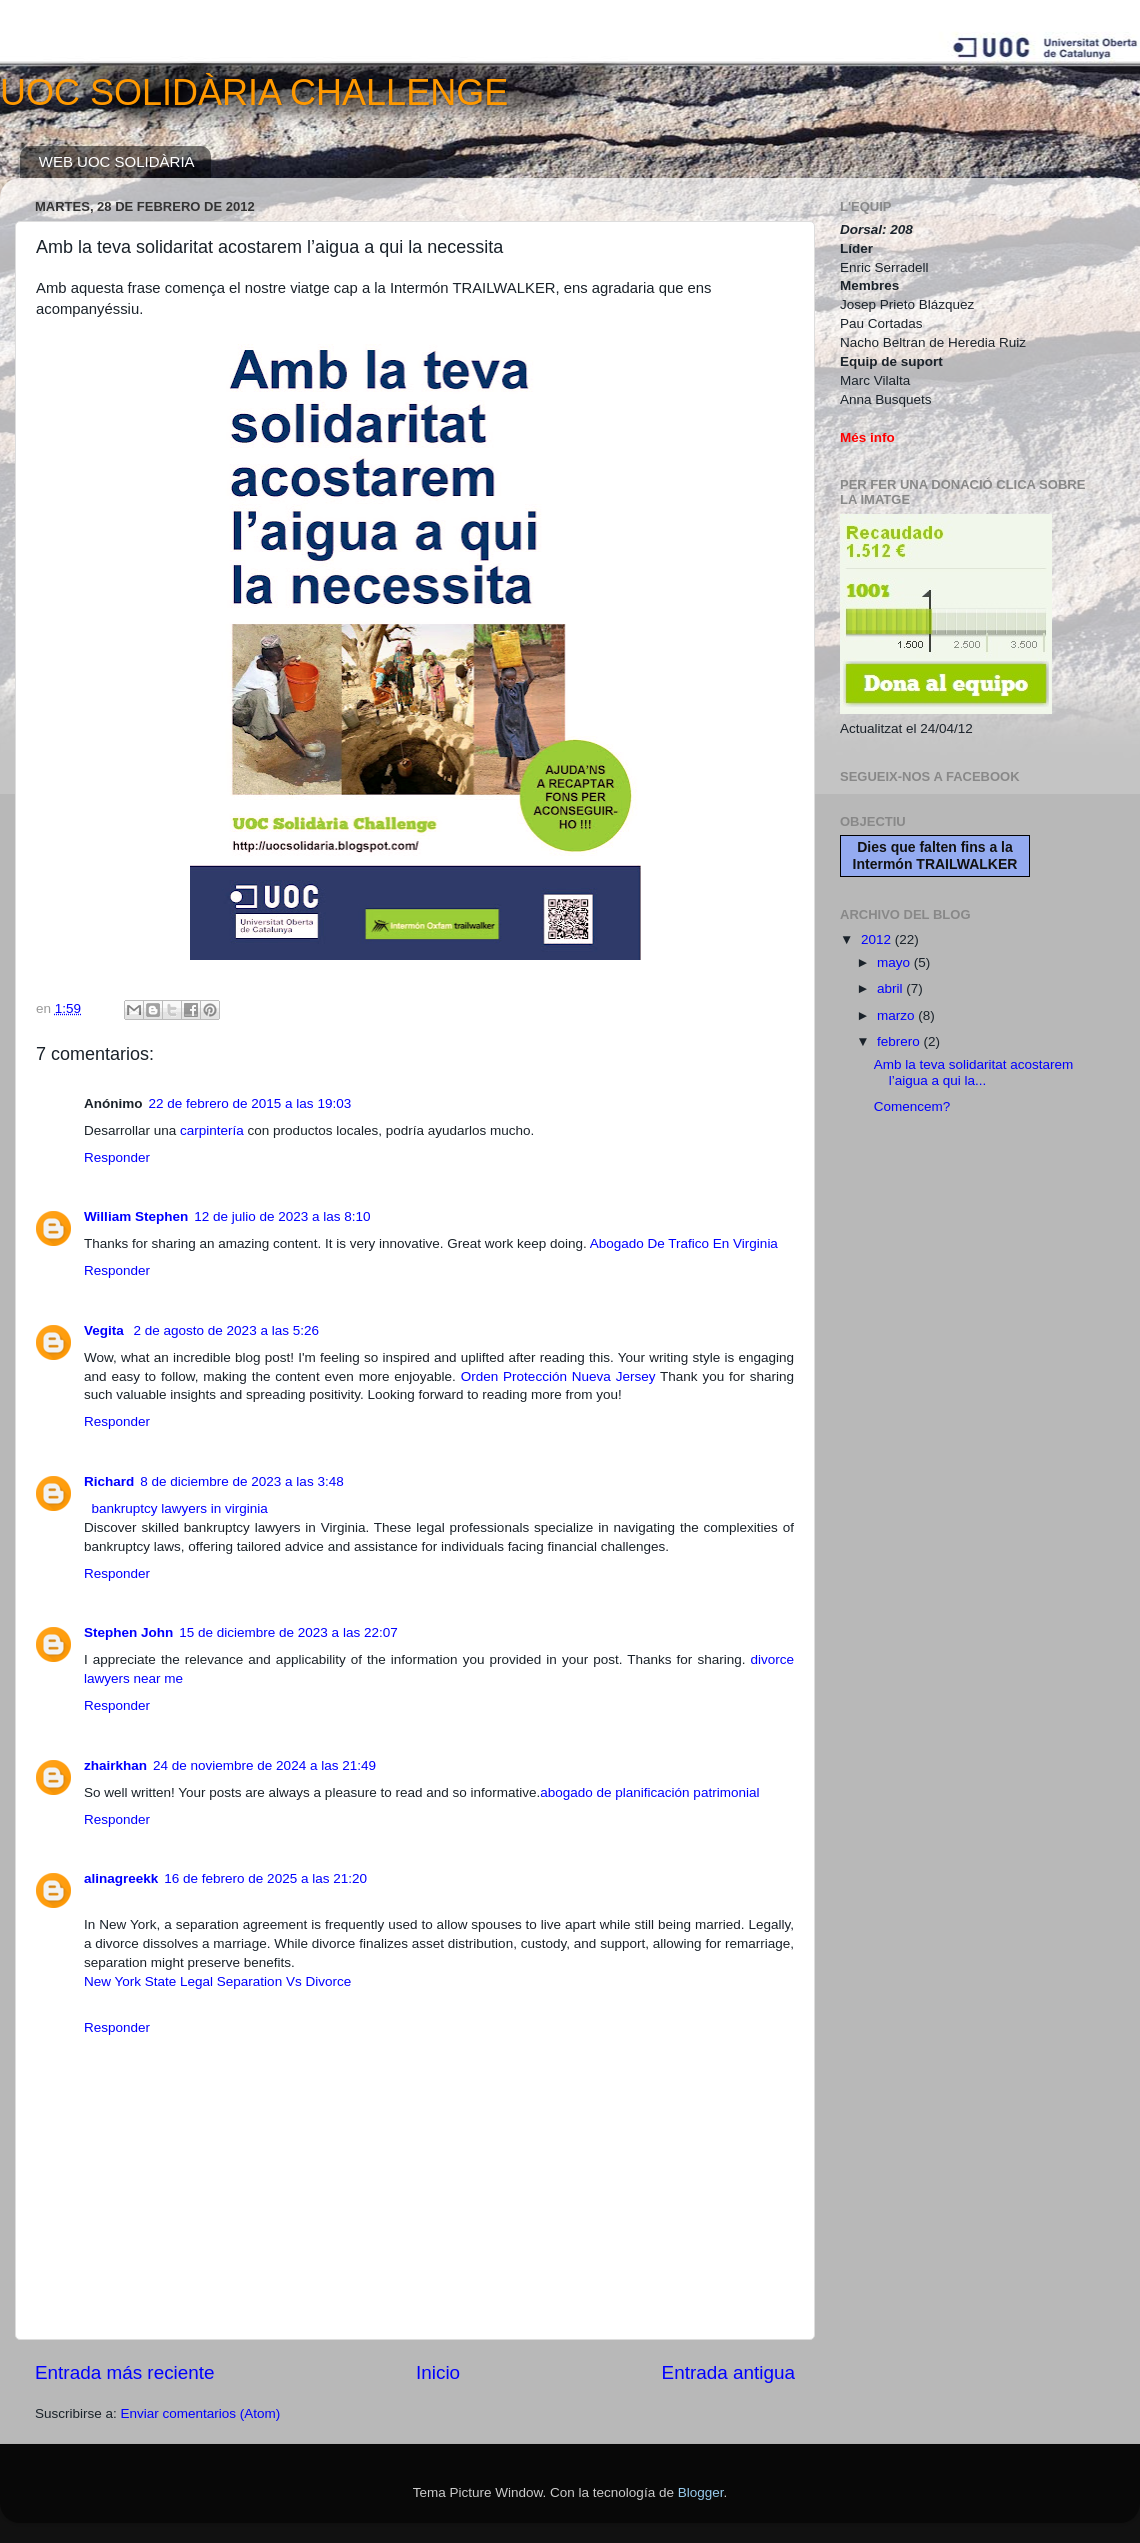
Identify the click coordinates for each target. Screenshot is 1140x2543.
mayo (895, 962)
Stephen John (128, 1632)
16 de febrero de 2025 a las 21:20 (265, 1878)
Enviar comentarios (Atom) (201, 2413)
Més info (867, 437)
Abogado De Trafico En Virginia (684, 1243)
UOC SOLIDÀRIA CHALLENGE (254, 92)
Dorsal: (865, 229)
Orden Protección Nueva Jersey (558, 1376)
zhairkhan (115, 1765)
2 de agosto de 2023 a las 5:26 (226, 1330)
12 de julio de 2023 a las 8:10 (282, 1216)
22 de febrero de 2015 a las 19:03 (250, 1103)
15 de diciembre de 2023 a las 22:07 (288, 1632)
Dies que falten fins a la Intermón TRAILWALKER (935, 855)
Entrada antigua (728, 2372)
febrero (900, 1041)
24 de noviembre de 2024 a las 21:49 (264, 1765)
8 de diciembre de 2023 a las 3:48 (241, 1481)
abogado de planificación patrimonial (649, 1792)
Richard (109, 1481)
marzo (897, 1015)
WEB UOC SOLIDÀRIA (117, 161)
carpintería (212, 1130)
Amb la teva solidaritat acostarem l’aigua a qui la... (974, 1072)
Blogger (701, 2492)
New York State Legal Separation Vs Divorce (217, 1981)
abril (891, 988)
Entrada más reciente (125, 2372)
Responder (117, 1157)
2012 (878, 939)
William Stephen (136, 1216)
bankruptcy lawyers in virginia (180, 1508)
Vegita (106, 1330)
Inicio (438, 2372)
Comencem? (912, 1106)
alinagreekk (121, 1878)
